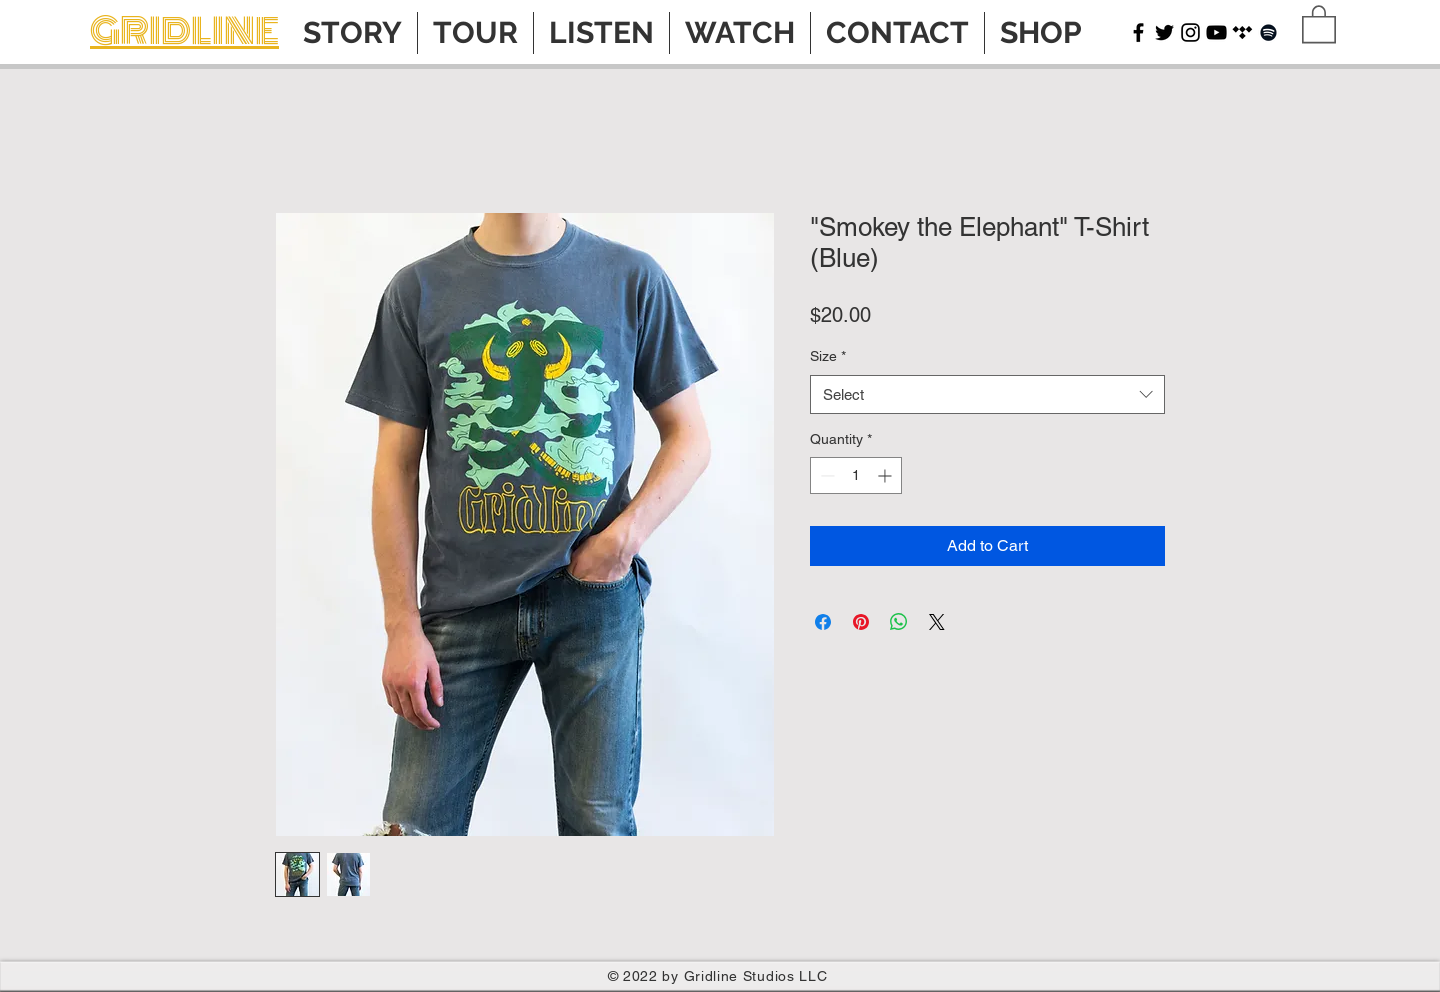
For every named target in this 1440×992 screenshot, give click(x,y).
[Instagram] (1190, 32)
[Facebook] (1138, 32)
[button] (1319, 23)
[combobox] (987, 394)
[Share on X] (937, 622)
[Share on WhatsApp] (899, 622)
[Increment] (886, 475)
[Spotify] (1268, 32)
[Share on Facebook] (823, 622)
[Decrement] (825, 475)
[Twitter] (1164, 32)
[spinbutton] (856, 475)
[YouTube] (1216, 32)
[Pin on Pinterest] (861, 622)
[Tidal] (1242, 32)
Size (828, 356)
